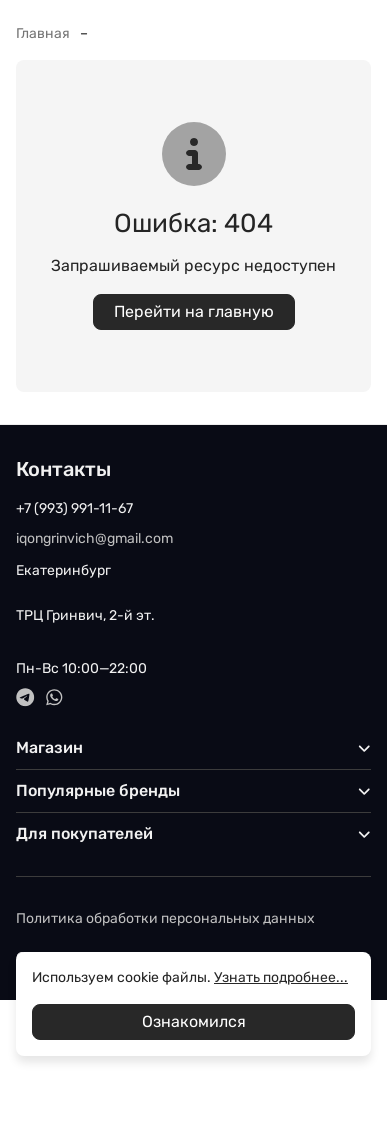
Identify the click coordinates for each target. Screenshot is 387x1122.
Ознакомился (194, 1021)
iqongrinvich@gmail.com (94, 538)
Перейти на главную (194, 311)
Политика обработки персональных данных (165, 918)
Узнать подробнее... (281, 977)
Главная (43, 33)
